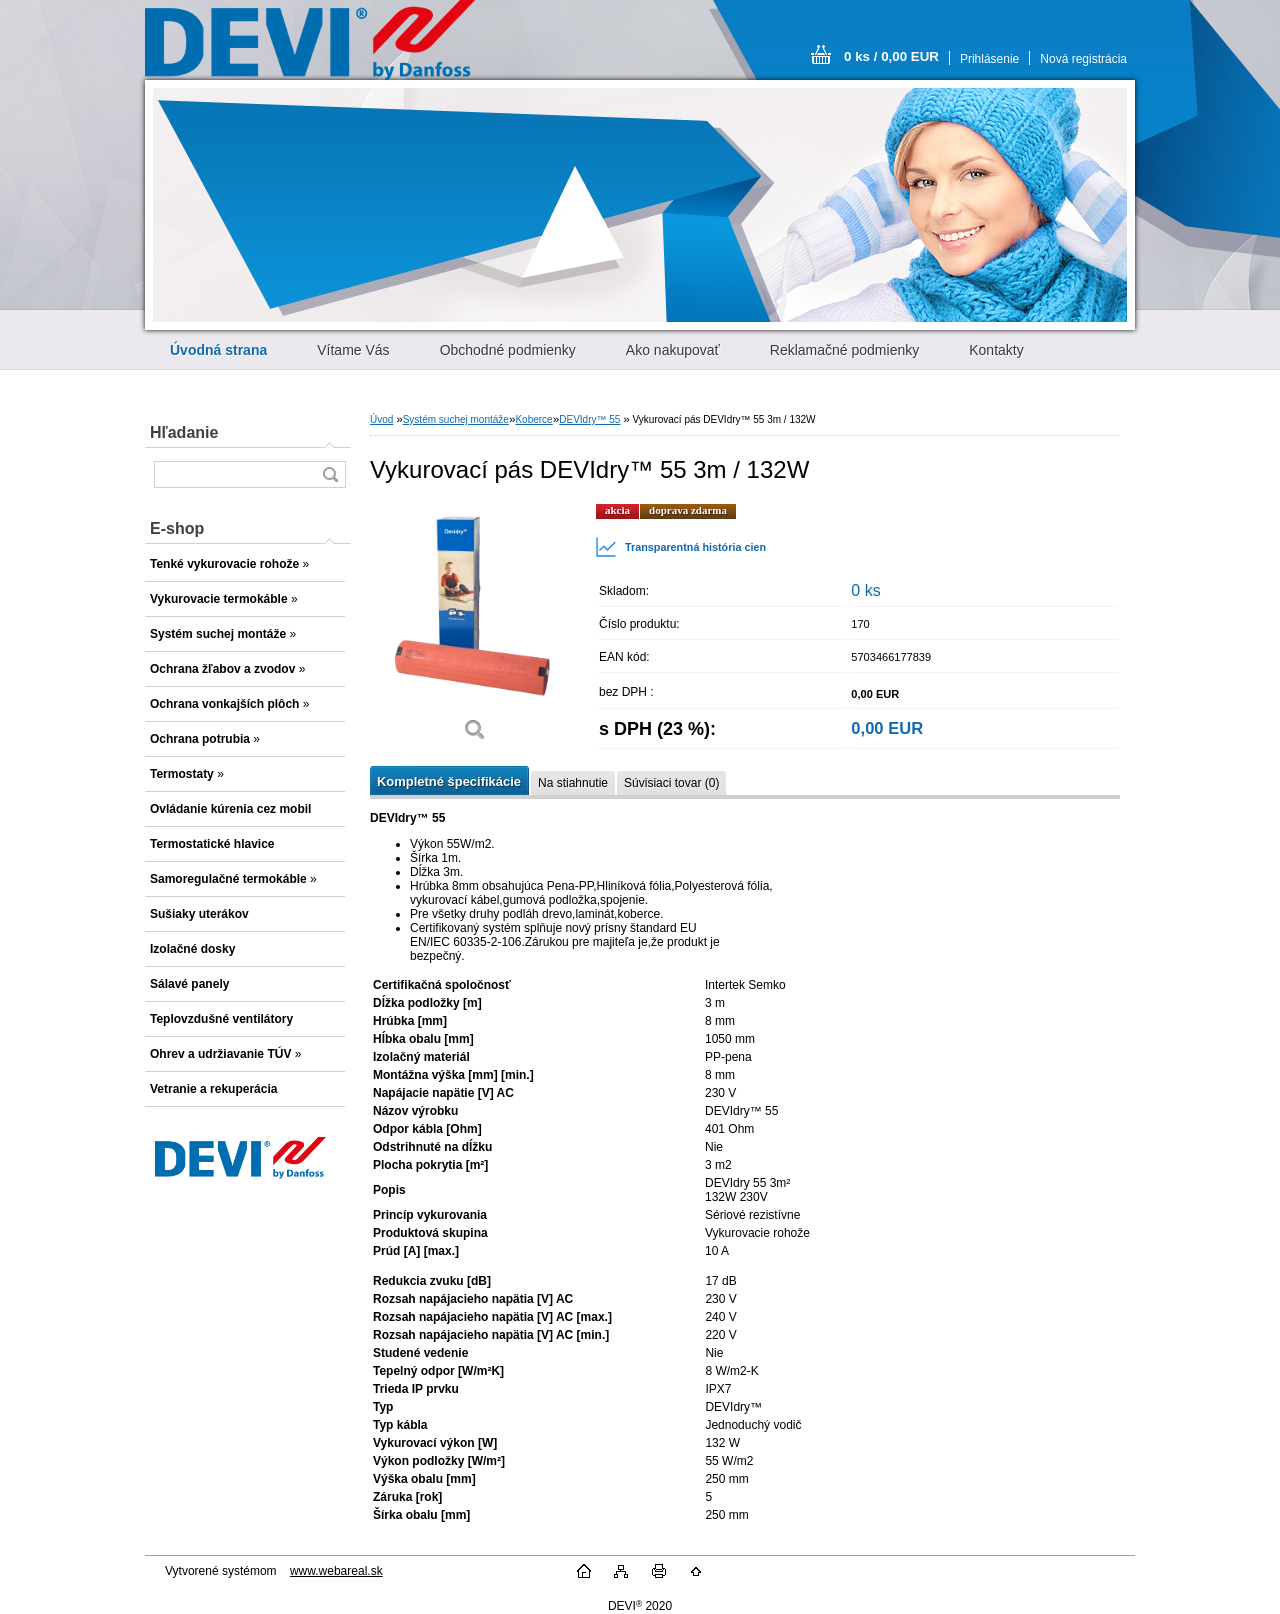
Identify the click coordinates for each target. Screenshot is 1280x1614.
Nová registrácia (1083, 59)
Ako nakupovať (673, 350)
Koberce (533, 419)
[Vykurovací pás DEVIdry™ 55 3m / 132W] (475, 629)
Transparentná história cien (680, 547)
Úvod (381, 419)
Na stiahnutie (573, 783)
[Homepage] (218, 350)
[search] (330, 474)
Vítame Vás (353, 350)
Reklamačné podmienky (844, 350)
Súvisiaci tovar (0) (671, 783)
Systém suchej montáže (456, 419)
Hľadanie (184, 432)
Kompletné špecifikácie (449, 781)
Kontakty (996, 350)
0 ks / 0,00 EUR (891, 56)
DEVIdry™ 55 (589, 419)
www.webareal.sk (336, 1571)
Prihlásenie (989, 59)
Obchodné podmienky (508, 350)
